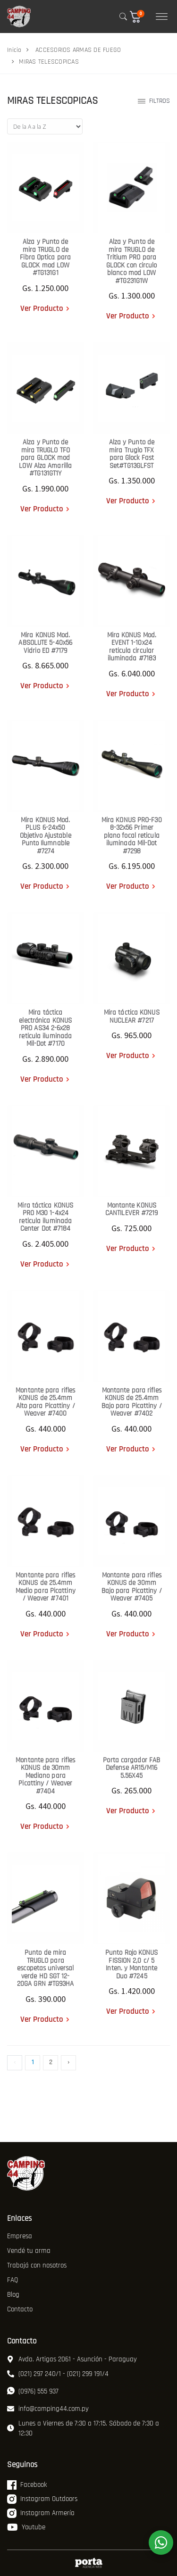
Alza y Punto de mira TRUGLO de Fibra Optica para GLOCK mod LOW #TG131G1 (45, 257)
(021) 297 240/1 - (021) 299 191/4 (58, 2373)
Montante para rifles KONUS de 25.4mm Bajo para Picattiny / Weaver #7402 (131, 1402)
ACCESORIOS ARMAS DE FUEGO (78, 50)
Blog (13, 2294)
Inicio (14, 50)
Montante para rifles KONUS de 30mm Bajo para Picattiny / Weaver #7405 (131, 1587)
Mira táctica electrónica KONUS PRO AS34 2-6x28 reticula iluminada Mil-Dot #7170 (45, 1028)
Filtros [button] (154, 101)
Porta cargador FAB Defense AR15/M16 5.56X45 (131, 1768)
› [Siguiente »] (68, 2062)
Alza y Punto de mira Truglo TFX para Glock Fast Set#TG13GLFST (132, 454)
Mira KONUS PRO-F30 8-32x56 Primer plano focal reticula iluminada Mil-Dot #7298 (131, 836)
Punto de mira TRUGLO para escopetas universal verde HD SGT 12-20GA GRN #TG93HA (45, 1968)
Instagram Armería (41, 2513)
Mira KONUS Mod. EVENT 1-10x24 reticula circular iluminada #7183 (132, 647)
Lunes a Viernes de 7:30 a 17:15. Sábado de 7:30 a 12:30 (83, 2428)
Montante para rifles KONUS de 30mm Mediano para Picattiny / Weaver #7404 (45, 1776)
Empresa (19, 2236)
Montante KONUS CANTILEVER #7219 (131, 1209)
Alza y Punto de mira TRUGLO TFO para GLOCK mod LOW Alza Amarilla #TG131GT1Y (45, 458)
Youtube (26, 2527)
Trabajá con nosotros (37, 2265)
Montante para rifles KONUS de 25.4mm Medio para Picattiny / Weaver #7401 (46, 1587)
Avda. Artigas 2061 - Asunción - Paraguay (72, 2359)
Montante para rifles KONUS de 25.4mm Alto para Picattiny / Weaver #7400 (45, 1402)
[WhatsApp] (161, 2542)
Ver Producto (41, 308)
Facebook (27, 2485)
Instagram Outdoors (42, 2499)
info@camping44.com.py (48, 2408)
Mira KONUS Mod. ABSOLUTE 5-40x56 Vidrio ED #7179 (45, 643)
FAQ (12, 2280)
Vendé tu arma (29, 2250)
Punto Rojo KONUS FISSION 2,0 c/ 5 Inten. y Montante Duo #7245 (131, 1964)
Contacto (20, 2309)
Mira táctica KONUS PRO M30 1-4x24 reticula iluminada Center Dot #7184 (45, 1217)
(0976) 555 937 (33, 2391)
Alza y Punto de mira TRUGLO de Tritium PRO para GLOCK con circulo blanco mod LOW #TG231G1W (131, 261)
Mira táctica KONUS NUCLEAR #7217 (132, 1016)
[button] (139, 17)
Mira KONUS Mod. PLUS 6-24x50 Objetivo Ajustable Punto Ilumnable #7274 (45, 836)
